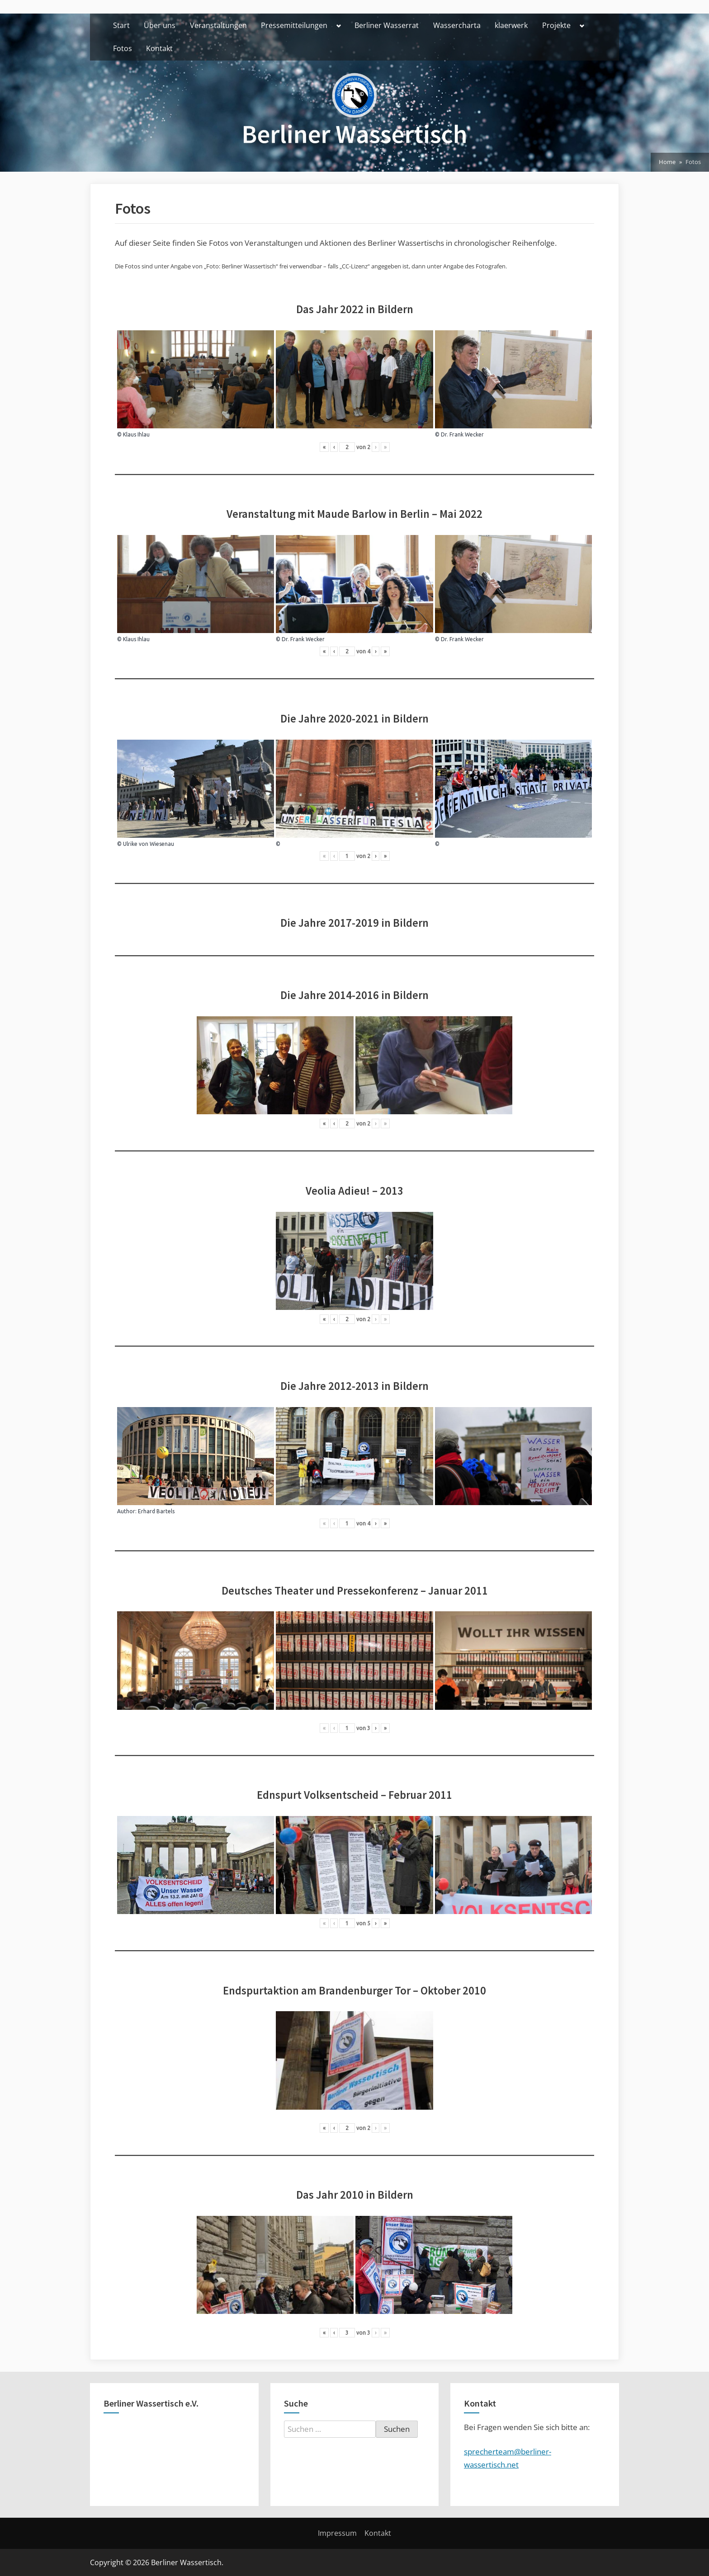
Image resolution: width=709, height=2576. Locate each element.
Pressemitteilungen (294, 25)
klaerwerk (511, 25)
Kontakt (159, 48)
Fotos (122, 48)
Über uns (159, 25)
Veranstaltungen (218, 25)
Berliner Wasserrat (386, 25)
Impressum (337, 2533)
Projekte (556, 25)
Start (121, 25)
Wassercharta (457, 25)
